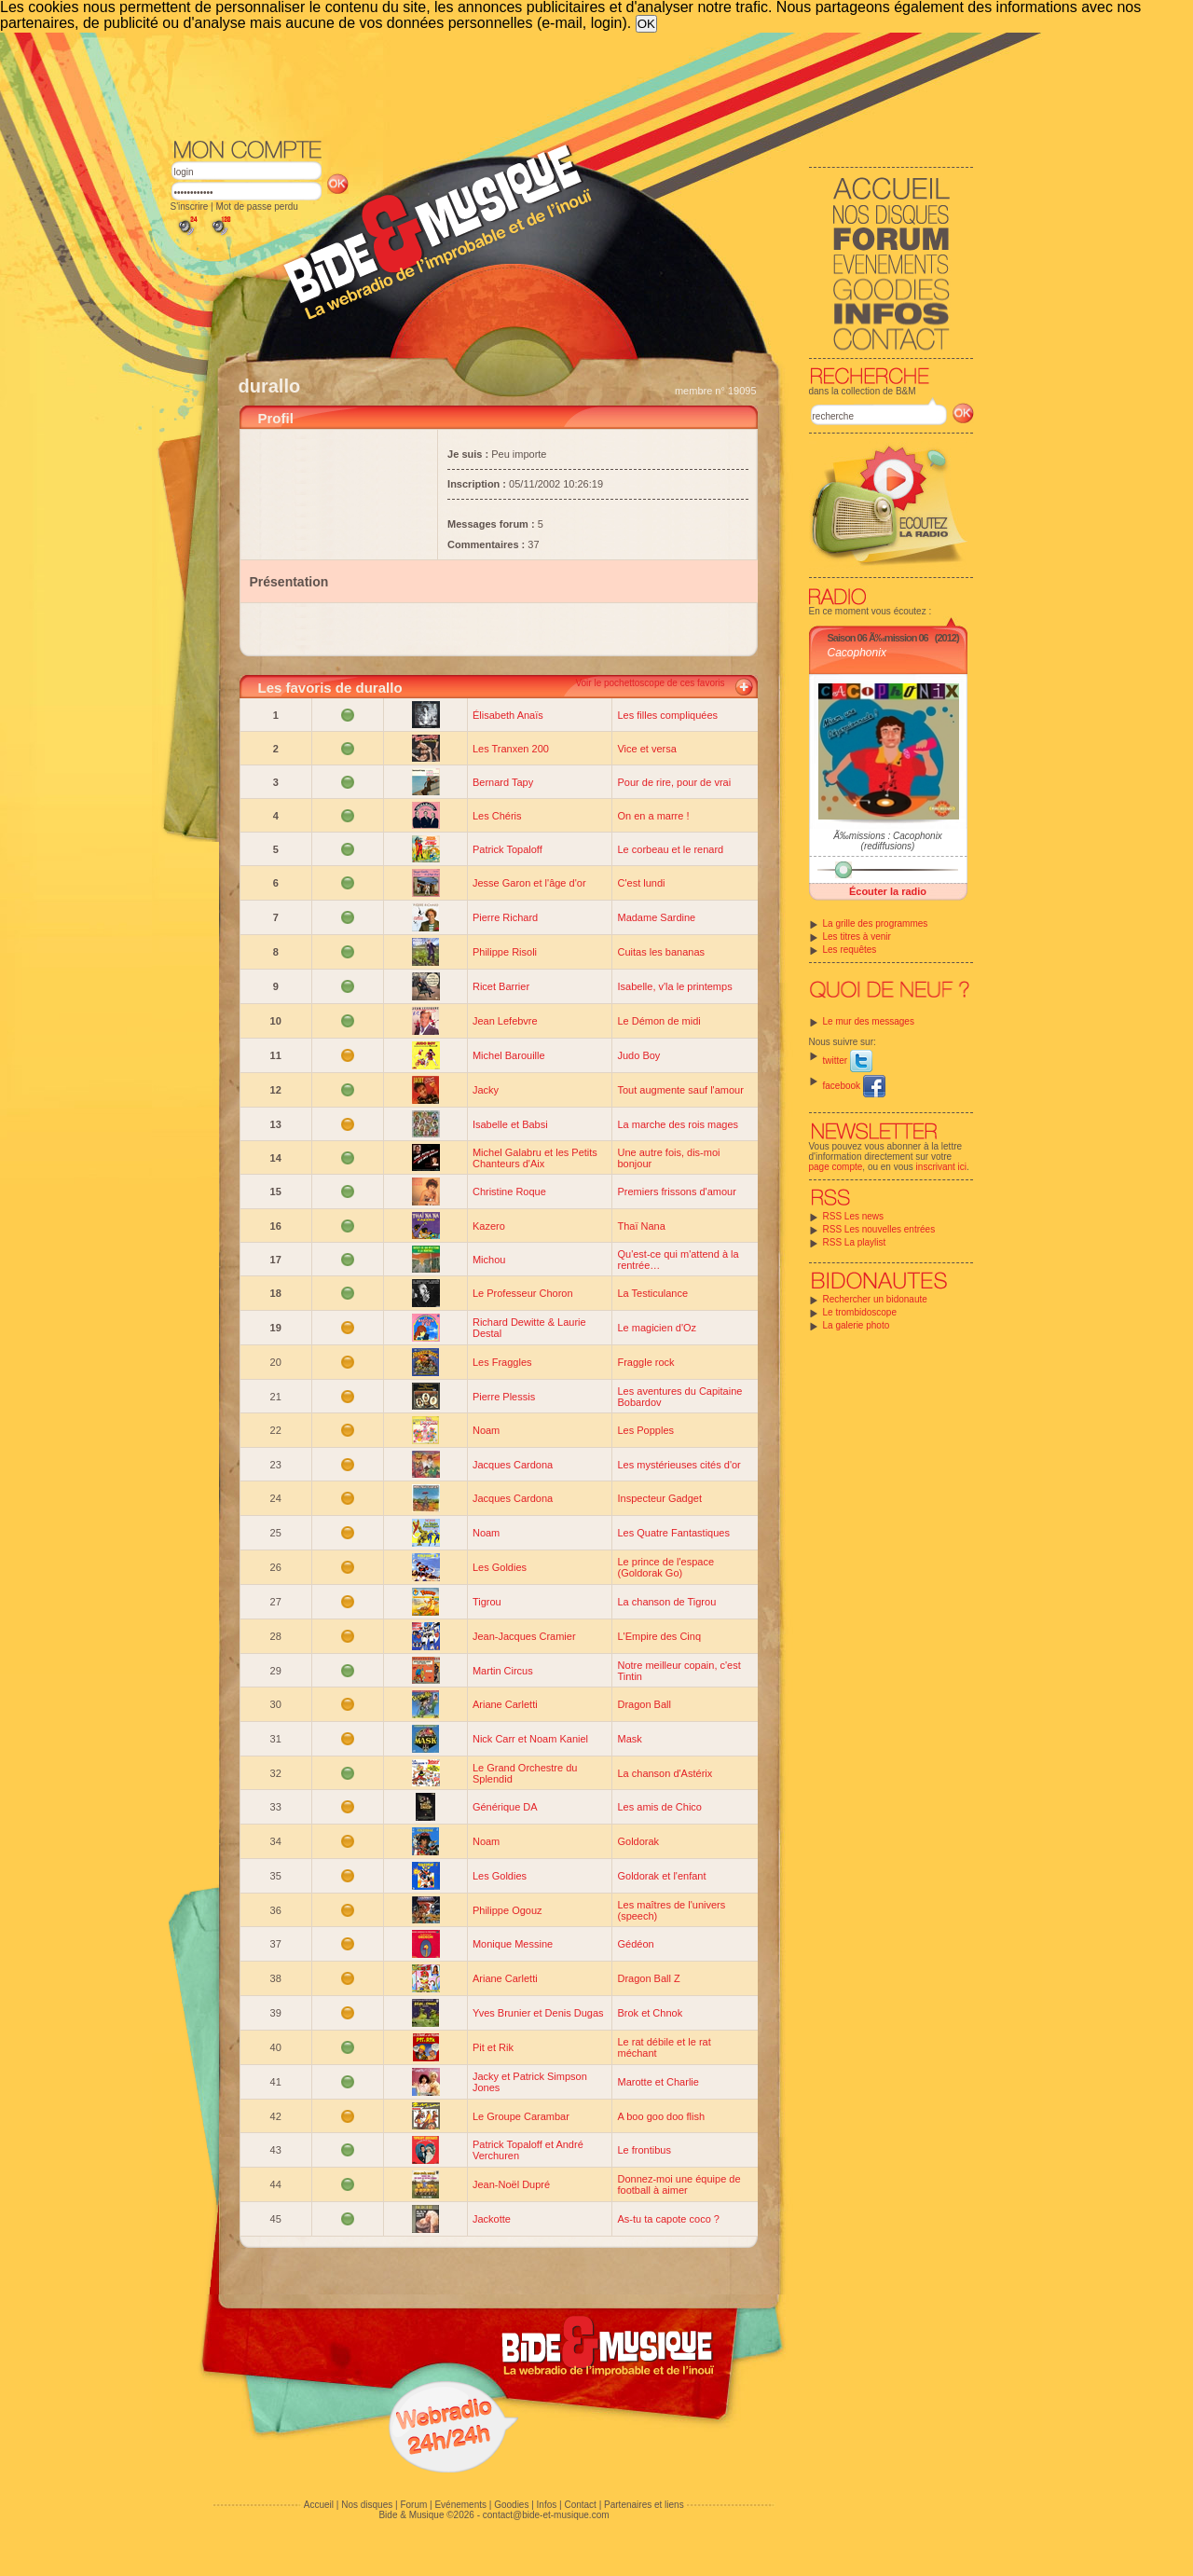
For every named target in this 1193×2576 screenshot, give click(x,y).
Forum (413, 2505)
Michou (489, 1259)
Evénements (460, 2505)
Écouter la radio (887, 891)
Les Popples (645, 1430)
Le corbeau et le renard (670, 849)
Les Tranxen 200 (511, 748)
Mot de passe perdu (256, 206)
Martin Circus (503, 1670)
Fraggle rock (645, 1362)
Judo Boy (638, 1055)
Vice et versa (646, 748)
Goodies (511, 2505)
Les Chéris (497, 815)
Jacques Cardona (513, 1464)
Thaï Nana (641, 1226)
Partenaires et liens (644, 2505)
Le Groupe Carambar (521, 2116)
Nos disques (366, 2505)
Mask (629, 1738)
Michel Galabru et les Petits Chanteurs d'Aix (535, 1158)
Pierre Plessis (504, 1396)
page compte (836, 1167)
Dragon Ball (643, 1704)
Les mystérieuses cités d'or (678, 1464)
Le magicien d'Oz (656, 1327)
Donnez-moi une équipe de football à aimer (678, 2184)
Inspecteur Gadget (659, 1498)
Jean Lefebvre (505, 1020)
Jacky (486, 1089)
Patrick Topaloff (507, 849)
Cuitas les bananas (661, 951)
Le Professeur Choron (523, 1293)
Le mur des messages (868, 1021)
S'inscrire (190, 206)
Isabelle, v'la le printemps (674, 986)
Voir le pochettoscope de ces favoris (649, 683)
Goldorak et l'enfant (661, 1875)
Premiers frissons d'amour (676, 1191)
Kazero (489, 1226)
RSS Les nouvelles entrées (879, 1229)
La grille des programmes (875, 923)
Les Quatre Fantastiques (673, 1532)
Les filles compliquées (667, 715)
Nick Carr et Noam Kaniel (530, 1738)
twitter (847, 1060)
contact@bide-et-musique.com (546, 2515)
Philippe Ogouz (507, 1910)
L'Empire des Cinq (659, 1636)
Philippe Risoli (505, 951)
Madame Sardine (656, 917)
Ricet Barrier (501, 986)
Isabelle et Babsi (510, 1124)
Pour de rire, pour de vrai (674, 782)
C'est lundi (641, 883)
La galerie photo (856, 1325)
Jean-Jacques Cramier (524, 1636)
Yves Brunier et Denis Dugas (538, 2012)
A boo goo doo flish (661, 2116)
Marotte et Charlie (657, 2081)
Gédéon (635, 1943)
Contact (580, 2505)
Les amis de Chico (659, 1806)
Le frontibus (643, 2150)
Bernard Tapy (503, 782)
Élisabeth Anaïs (508, 715)
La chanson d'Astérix (664, 1773)
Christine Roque (509, 1191)
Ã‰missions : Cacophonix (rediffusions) (887, 841)
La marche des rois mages (677, 1124)
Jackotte (492, 2219)
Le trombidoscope (860, 1312)
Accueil (319, 2505)
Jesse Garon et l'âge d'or (529, 883)
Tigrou (487, 1601)
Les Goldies (500, 1567)
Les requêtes (850, 949)
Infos (547, 2505)
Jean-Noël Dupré (511, 2184)
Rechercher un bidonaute (875, 1299)
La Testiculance (652, 1293)
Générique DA (505, 1806)
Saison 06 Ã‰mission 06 (878, 637)
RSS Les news (853, 1216)
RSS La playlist (854, 1242)
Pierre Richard (505, 917)
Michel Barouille (509, 1055)
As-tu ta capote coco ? (668, 2219)
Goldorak (638, 1841)
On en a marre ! (653, 815)
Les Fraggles (502, 1362)
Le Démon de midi (658, 1020)
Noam (486, 1430)
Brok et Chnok (649, 2012)
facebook (854, 1086)
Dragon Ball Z (648, 1978)
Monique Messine (513, 1943)
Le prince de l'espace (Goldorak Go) (665, 1567)
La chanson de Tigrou (666, 1601)
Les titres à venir (857, 936)
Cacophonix (857, 652)
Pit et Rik (493, 2047)
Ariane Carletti (505, 1704)
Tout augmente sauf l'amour (680, 1089)
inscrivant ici (941, 1167)
